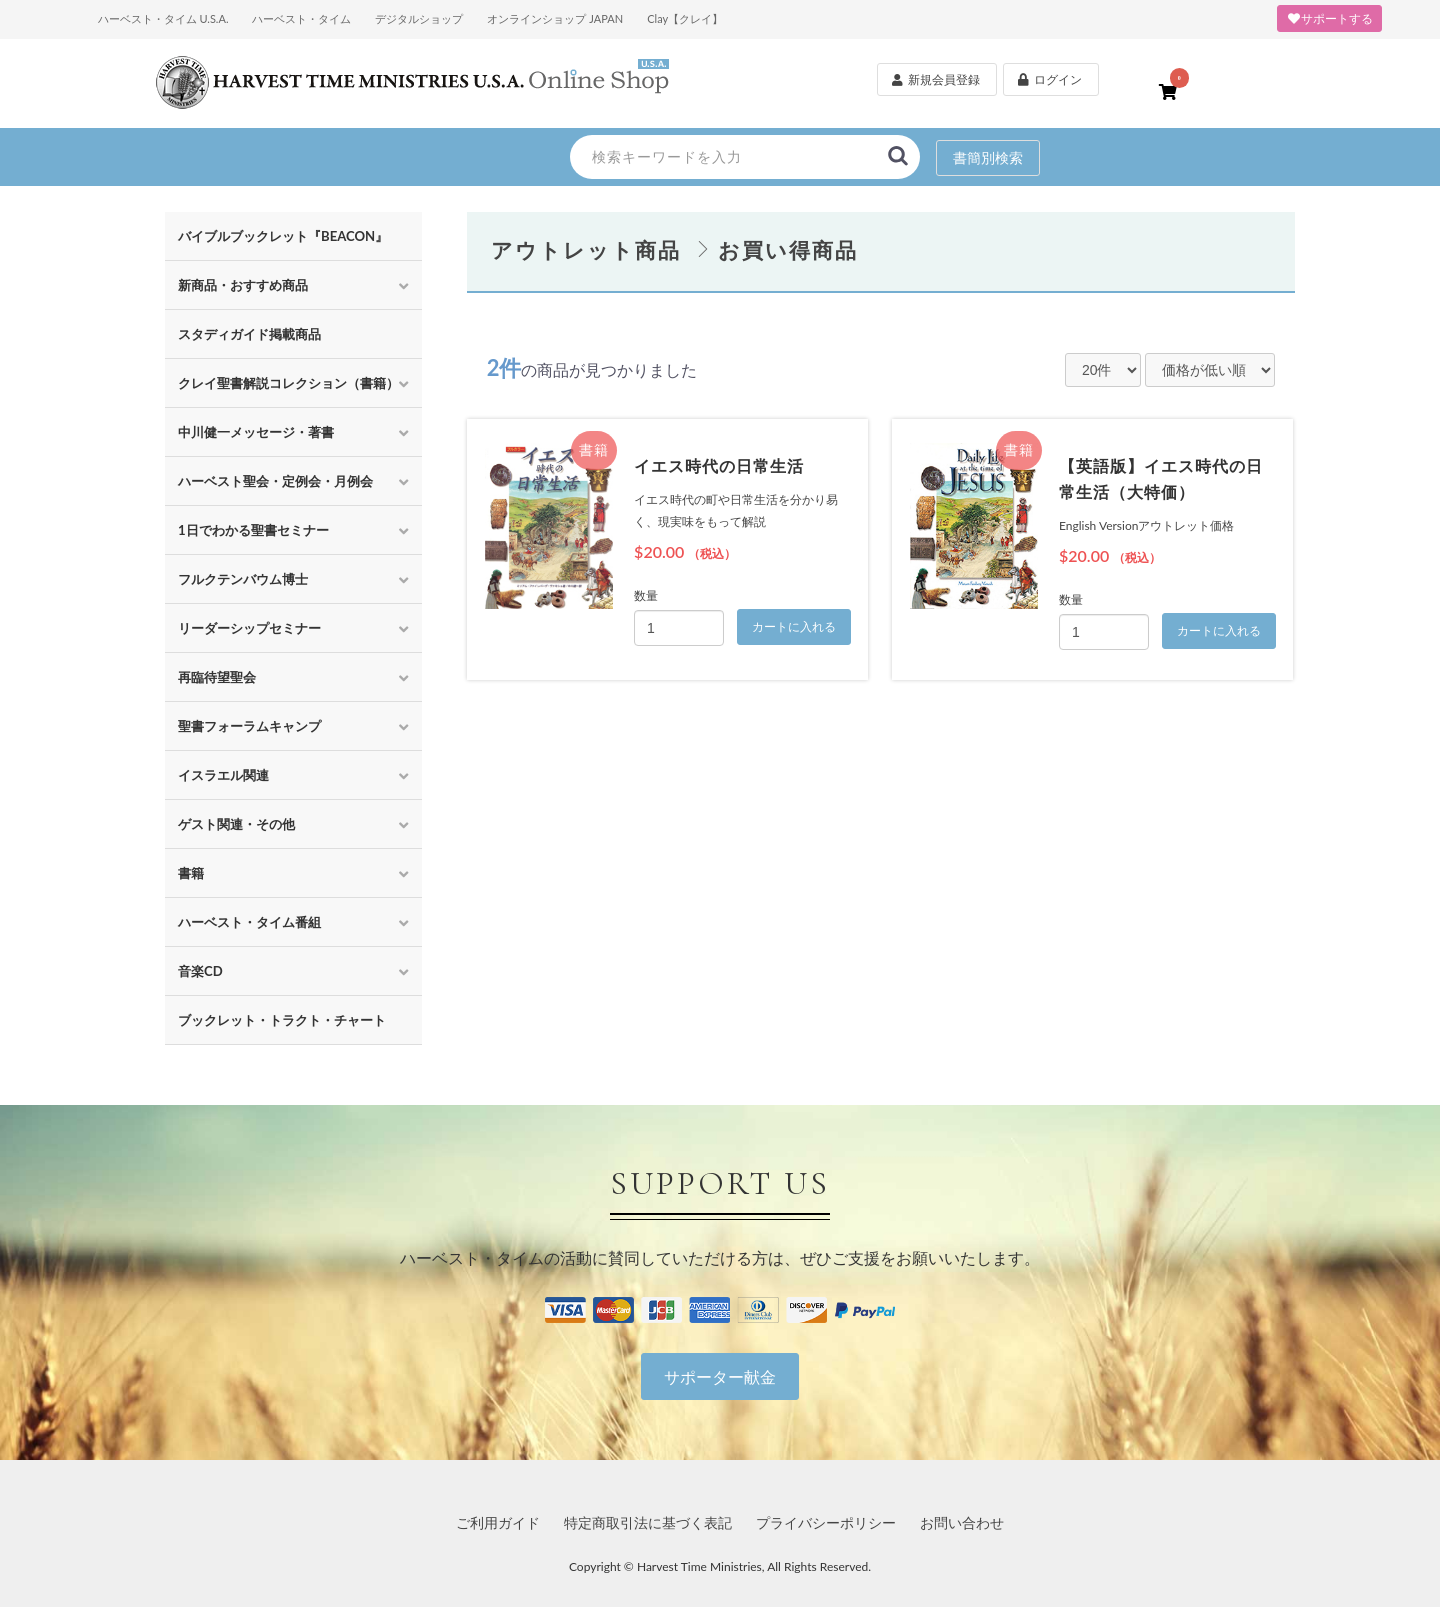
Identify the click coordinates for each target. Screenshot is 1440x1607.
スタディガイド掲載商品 (249, 334)
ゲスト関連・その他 (236, 824)
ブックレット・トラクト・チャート (282, 1020)
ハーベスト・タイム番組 (249, 922)
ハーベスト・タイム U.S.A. (163, 18)
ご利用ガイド (498, 1522)
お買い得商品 (788, 249)
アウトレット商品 (586, 249)
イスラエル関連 (223, 775)
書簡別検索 (988, 157)
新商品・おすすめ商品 (243, 285)
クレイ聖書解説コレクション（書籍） (288, 383)
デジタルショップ (419, 18)
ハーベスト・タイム (301, 18)
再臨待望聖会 (217, 677)
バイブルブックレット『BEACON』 (283, 236)
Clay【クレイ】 (685, 18)
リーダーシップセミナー (249, 628)
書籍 (191, 873)
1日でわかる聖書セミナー (253, 530)
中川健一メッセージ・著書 (256, 432)
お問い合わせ (962, 1522)
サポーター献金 (720, 1376)
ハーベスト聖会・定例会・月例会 (275, 481)
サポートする (1329, 18)
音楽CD (200, 971)
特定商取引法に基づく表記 (648, 1522)
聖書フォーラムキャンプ (249, 726)
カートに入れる (794, 627)
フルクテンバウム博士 (243, 579)
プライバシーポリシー (826, 1522)
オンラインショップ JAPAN (555, 18)
